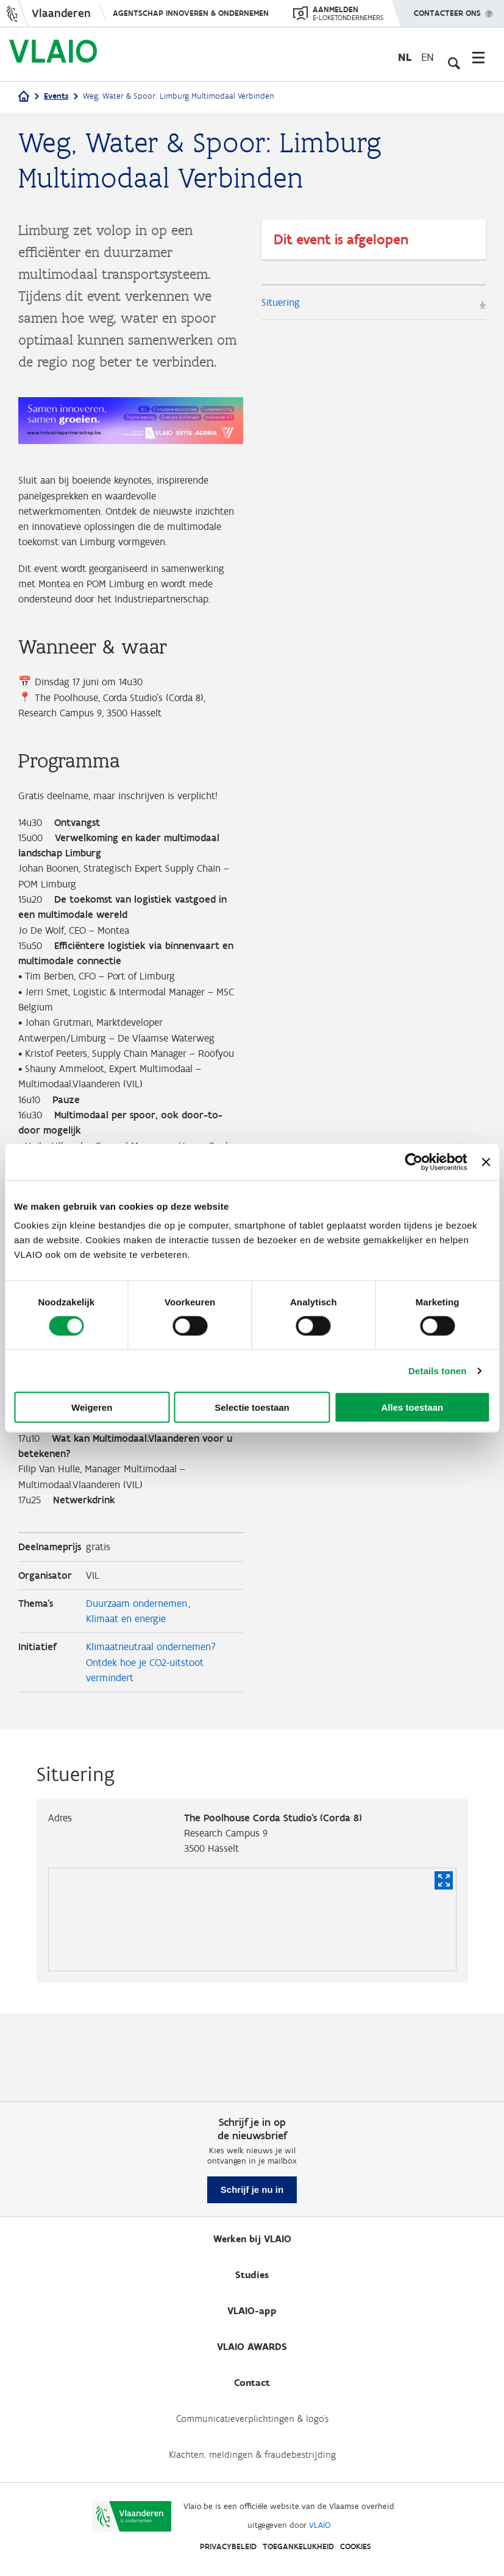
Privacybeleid (228, 2546)
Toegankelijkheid (298, 2546)
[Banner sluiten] (485, 1161)
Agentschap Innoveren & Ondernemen (191, 13)
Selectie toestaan (252, 1407)
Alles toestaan (412, 1407)
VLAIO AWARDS (252, 2346)
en (427, 57)
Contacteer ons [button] (447, 9)
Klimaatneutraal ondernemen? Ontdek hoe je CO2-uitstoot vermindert (156, 1744)
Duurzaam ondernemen (140, 1682)
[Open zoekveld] (452, 57)
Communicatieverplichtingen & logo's (252, 2418)
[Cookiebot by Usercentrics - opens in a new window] (414, 1161)
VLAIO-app (252, 2311)
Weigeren (91, 1407)
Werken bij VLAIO (252, 2239)
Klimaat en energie (128, 1699)
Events (56, 96)
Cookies (355, 2546)
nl (404, 57)
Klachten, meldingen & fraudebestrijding (252, 2454)
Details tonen (437, 1370)
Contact (252, 2382)
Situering (282, 302)
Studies (252, 2275)
